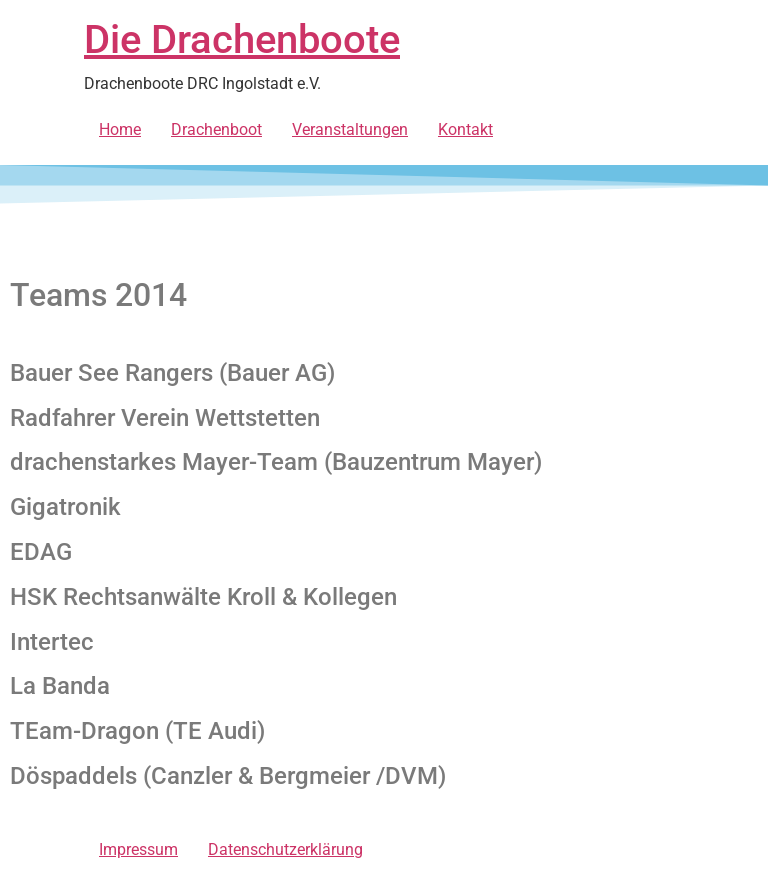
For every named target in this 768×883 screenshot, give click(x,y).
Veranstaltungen (350, 129)
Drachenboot (216, 129)
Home (120, 129)
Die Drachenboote (242, 39)
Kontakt (465, 129)
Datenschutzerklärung (285, 849)
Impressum (138, 849)
